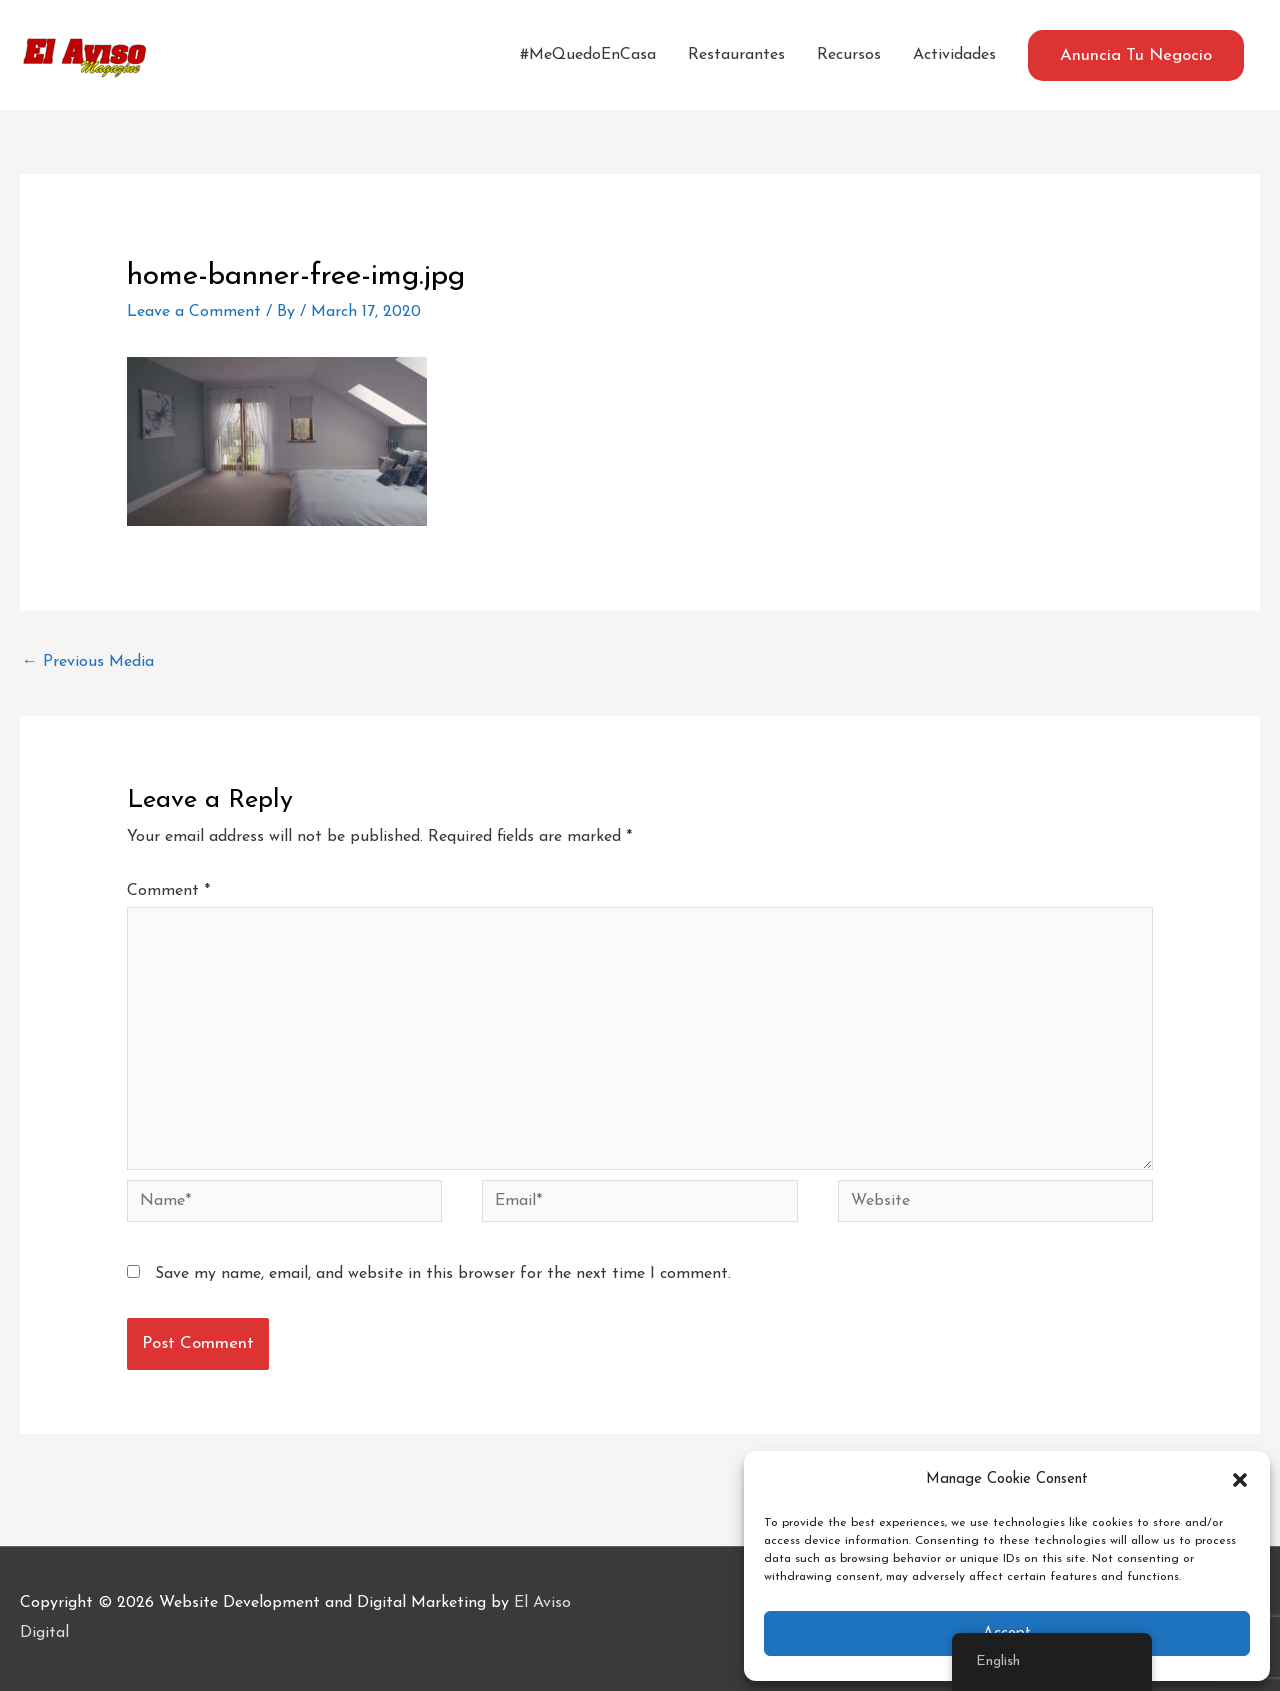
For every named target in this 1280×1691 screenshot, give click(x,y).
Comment (168, 891)
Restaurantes (736, 55)
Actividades (954, 55)
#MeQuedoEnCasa (588, 55)
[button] (1240, 1480)
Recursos (849, 55)
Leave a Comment (194, 312)
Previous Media (88, 662)
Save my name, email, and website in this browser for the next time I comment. (443, 1274)
